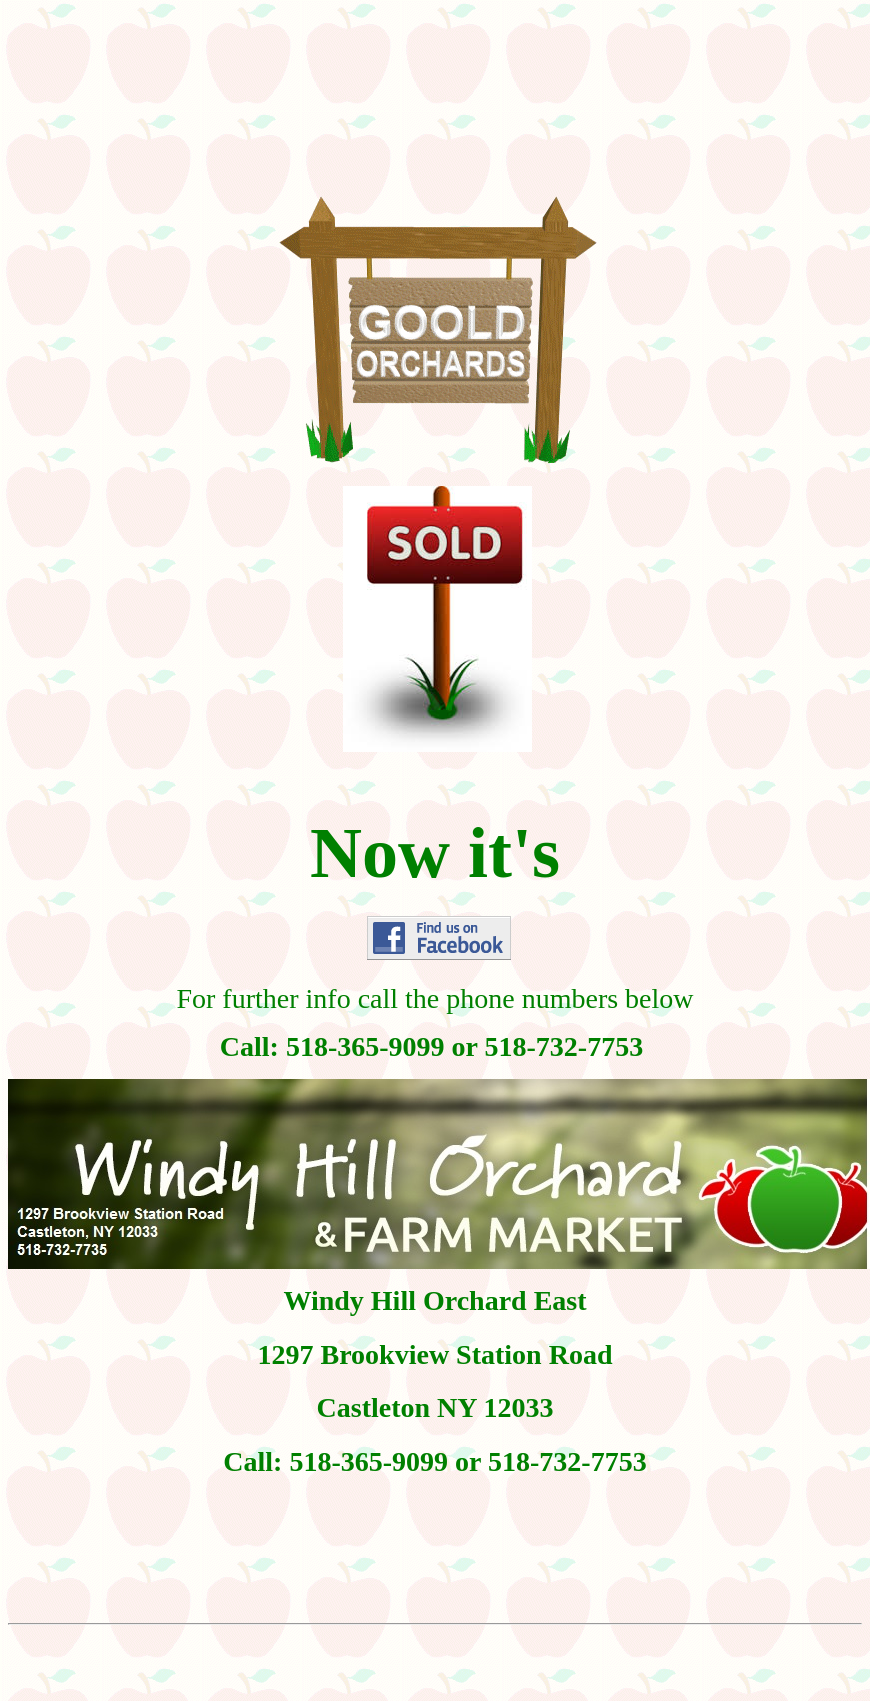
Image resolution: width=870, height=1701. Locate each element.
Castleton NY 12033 (435, 1407)
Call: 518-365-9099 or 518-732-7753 (434, 1461)
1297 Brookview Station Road (435, 1354)
